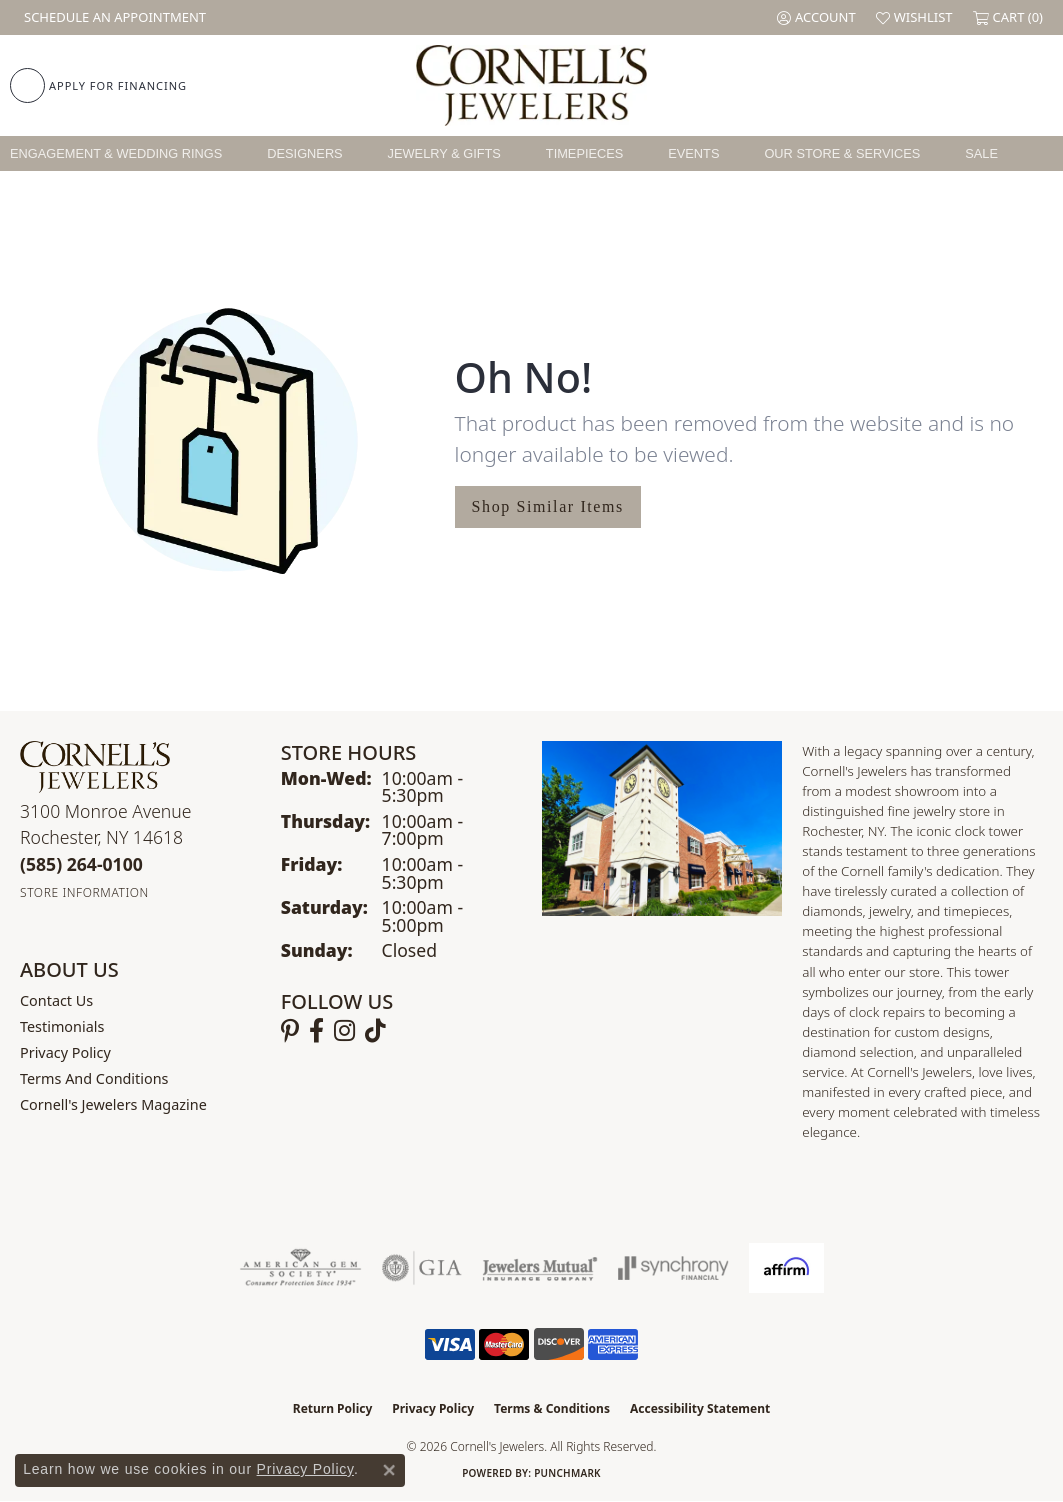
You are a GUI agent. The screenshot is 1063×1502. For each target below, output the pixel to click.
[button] (816, 17)
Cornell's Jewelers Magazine (113, 1104)
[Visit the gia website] (422, 1268)
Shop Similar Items (548, 506)
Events (693, 153)
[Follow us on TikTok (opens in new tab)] (375, 1031)
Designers (304, 153)
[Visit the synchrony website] (673, 1268)
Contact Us (56, 1000)
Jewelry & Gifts (444, 153)
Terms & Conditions (552, 1408)
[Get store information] (84, 892)
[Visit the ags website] (300, 1268)
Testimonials (62, 1026)
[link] (113, 17)
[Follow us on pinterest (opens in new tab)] (290, 1031)
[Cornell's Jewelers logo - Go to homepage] (531, 85)
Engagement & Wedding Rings (116, 153)
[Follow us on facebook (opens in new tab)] (316, 1031)
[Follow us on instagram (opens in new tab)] (344, 1031)
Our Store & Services (842, 153)
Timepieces (585, 153)
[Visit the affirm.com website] (786, 1268)
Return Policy (333, 1408)
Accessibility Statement (700, 1408)
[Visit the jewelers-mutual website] (539, 1268)
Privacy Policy (65, 1052)
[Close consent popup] (389, 1470)
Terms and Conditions (94, 1078)
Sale (981, 153)
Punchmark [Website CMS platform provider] (567, 1473)
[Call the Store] (81, 864)
